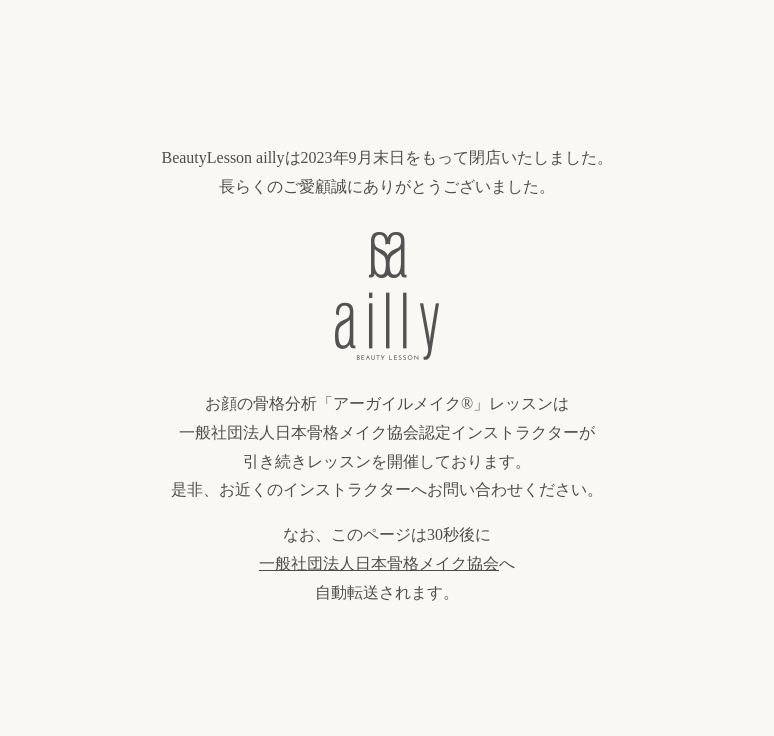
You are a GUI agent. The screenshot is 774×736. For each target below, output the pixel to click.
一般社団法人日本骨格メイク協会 (379, 563)
